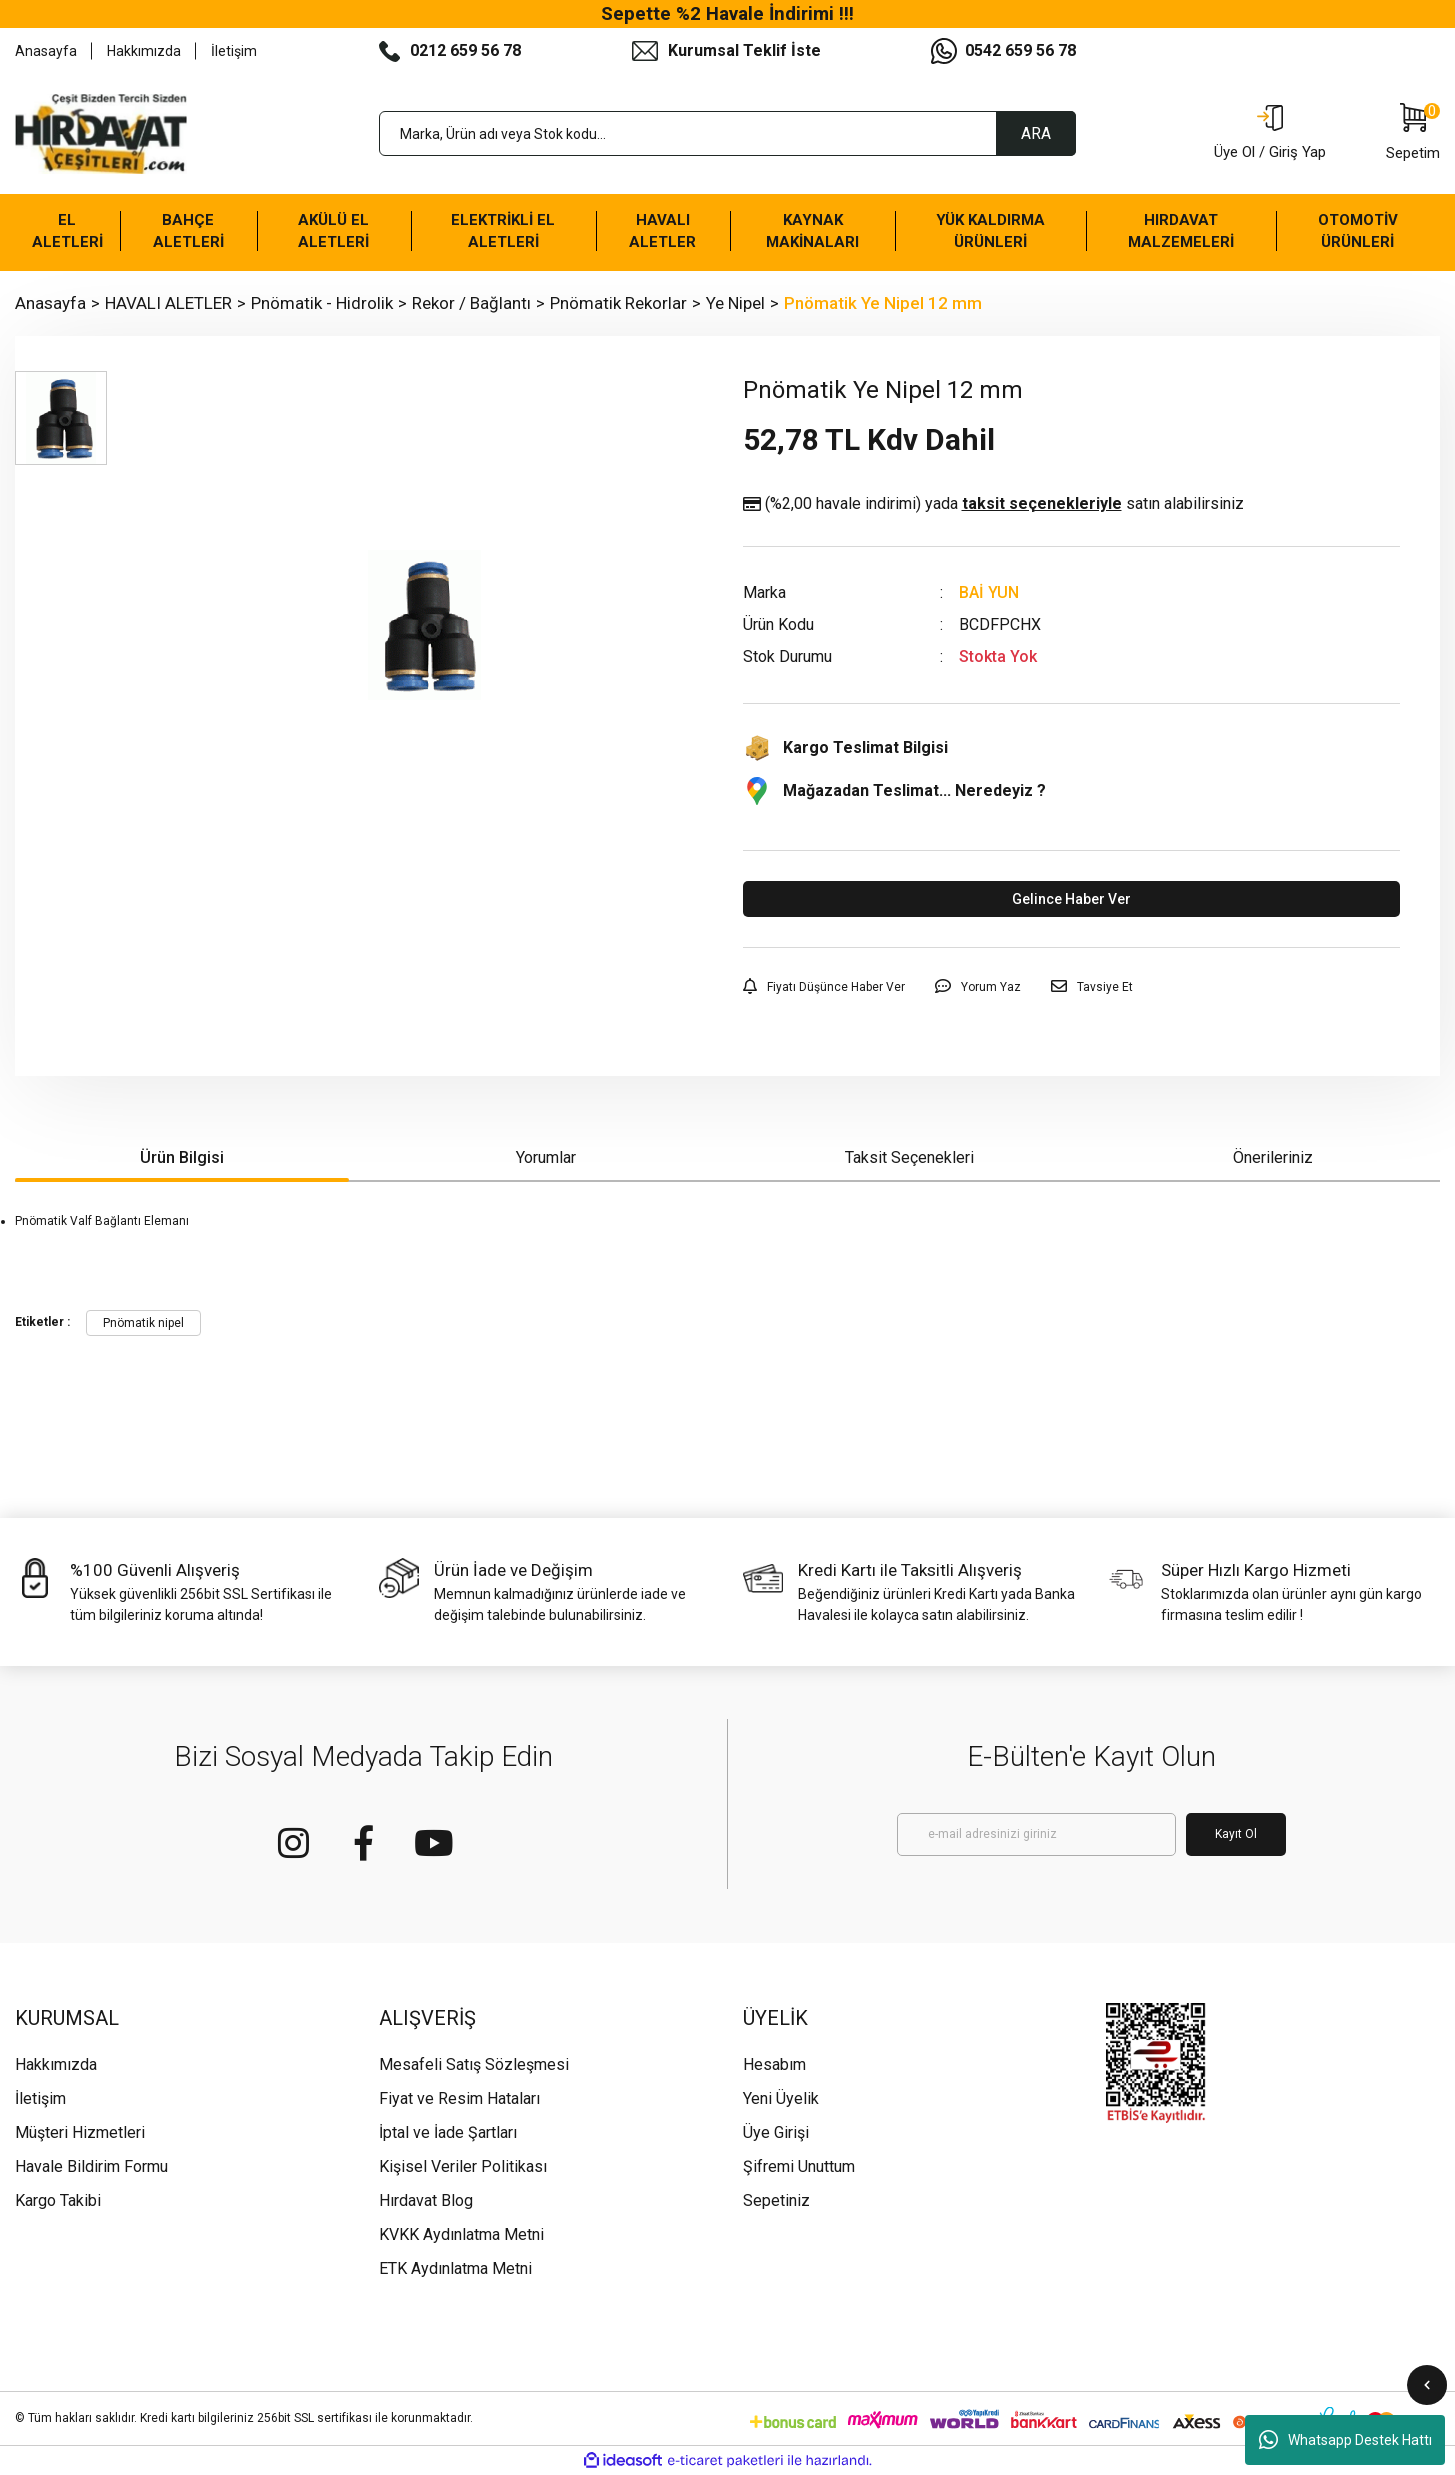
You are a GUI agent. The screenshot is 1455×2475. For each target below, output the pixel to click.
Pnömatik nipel (143, 1323)
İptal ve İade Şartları (448, 2132)
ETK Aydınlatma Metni (455, 2268)
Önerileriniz (1273, 1157)
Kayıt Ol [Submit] (1236, 1834)
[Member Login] (1270, 134)
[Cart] (1413, 134)
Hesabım (774, 2064)
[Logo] (101, 134)
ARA (1036, 133)
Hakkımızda (144, 51)
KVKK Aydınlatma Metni (461, 2234)
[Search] (728, 133)
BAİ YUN (989, 592)
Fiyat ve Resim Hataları (459, 2098)
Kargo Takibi (58, 2200)
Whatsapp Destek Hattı (1345, 2440)
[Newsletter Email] (1036, 1834)
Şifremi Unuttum (799, 2166)
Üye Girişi (776, 2132)
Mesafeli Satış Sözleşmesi (474, 2064)
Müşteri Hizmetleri (80, 2132)
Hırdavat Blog (426, 2200)
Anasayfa (46, 51)
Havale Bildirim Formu (91, 2166)
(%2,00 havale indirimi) (993, 504)
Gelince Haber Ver (1071, 899)
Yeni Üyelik (781, 2098)
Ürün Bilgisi (182, 1157)
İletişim (234, 51)
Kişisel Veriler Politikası (463, 2166)
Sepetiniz (776, 2200)
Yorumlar (546, 1157)
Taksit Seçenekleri (909, 1157)
